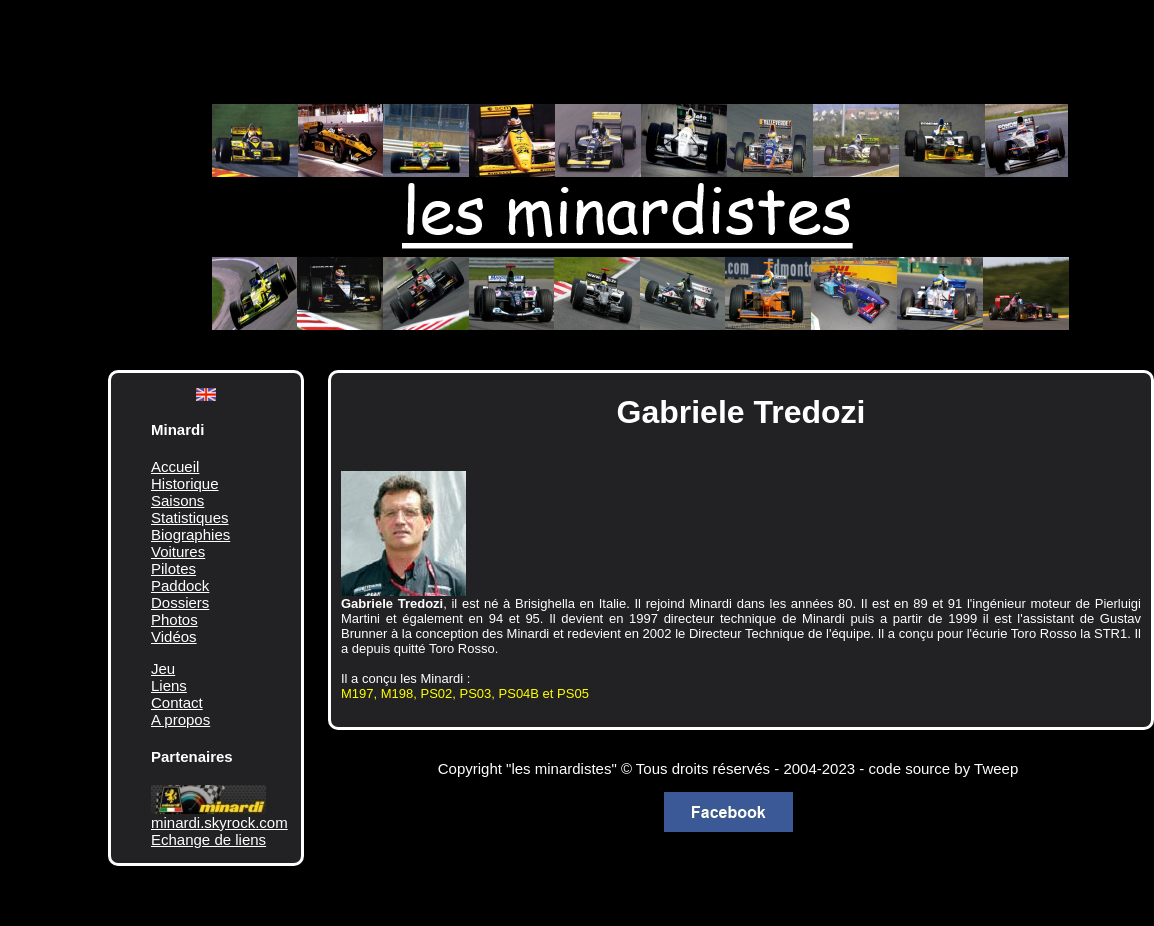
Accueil (175, 466)
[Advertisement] (608, 40)
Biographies (190, 534)
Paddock (180, 585)
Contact (177, 702)
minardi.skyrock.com (219, 822)
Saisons (177, 500)
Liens (169, 685)
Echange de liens (208, 839)
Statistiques (190, 517)
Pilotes (173, 568)
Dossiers (180, 602)
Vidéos (174, 636)
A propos (180, 719)
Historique (185, 483)
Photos (174, 619)
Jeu (163, 668)
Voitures (178, 551)
